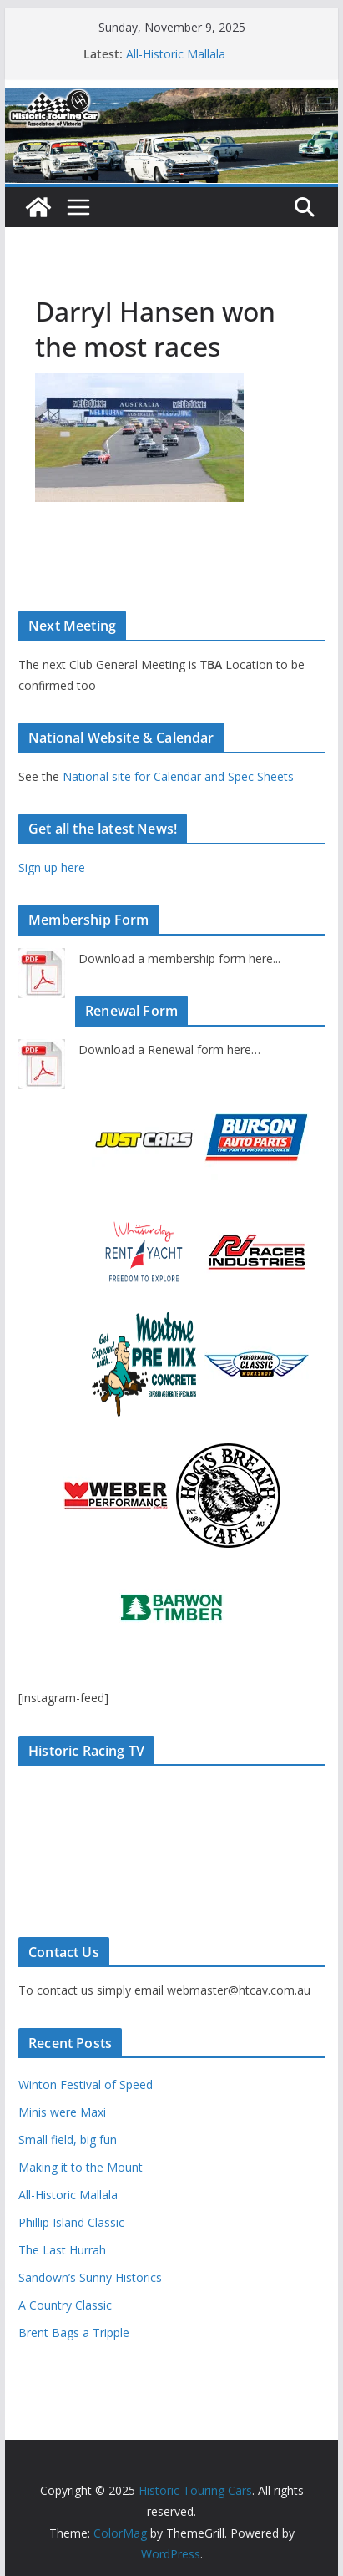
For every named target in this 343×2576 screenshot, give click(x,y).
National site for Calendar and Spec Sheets (178, 776)
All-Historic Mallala (175, 54)
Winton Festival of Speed (85, 2084)
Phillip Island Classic (71, 2222)
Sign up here (51, 867)
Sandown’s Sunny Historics (90, 2277)
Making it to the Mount (80, 2167)
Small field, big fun (67, 2140)
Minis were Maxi (62, 2112)
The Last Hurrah (62, 2250)
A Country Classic (65, 2305)
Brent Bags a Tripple (73, 2332)
